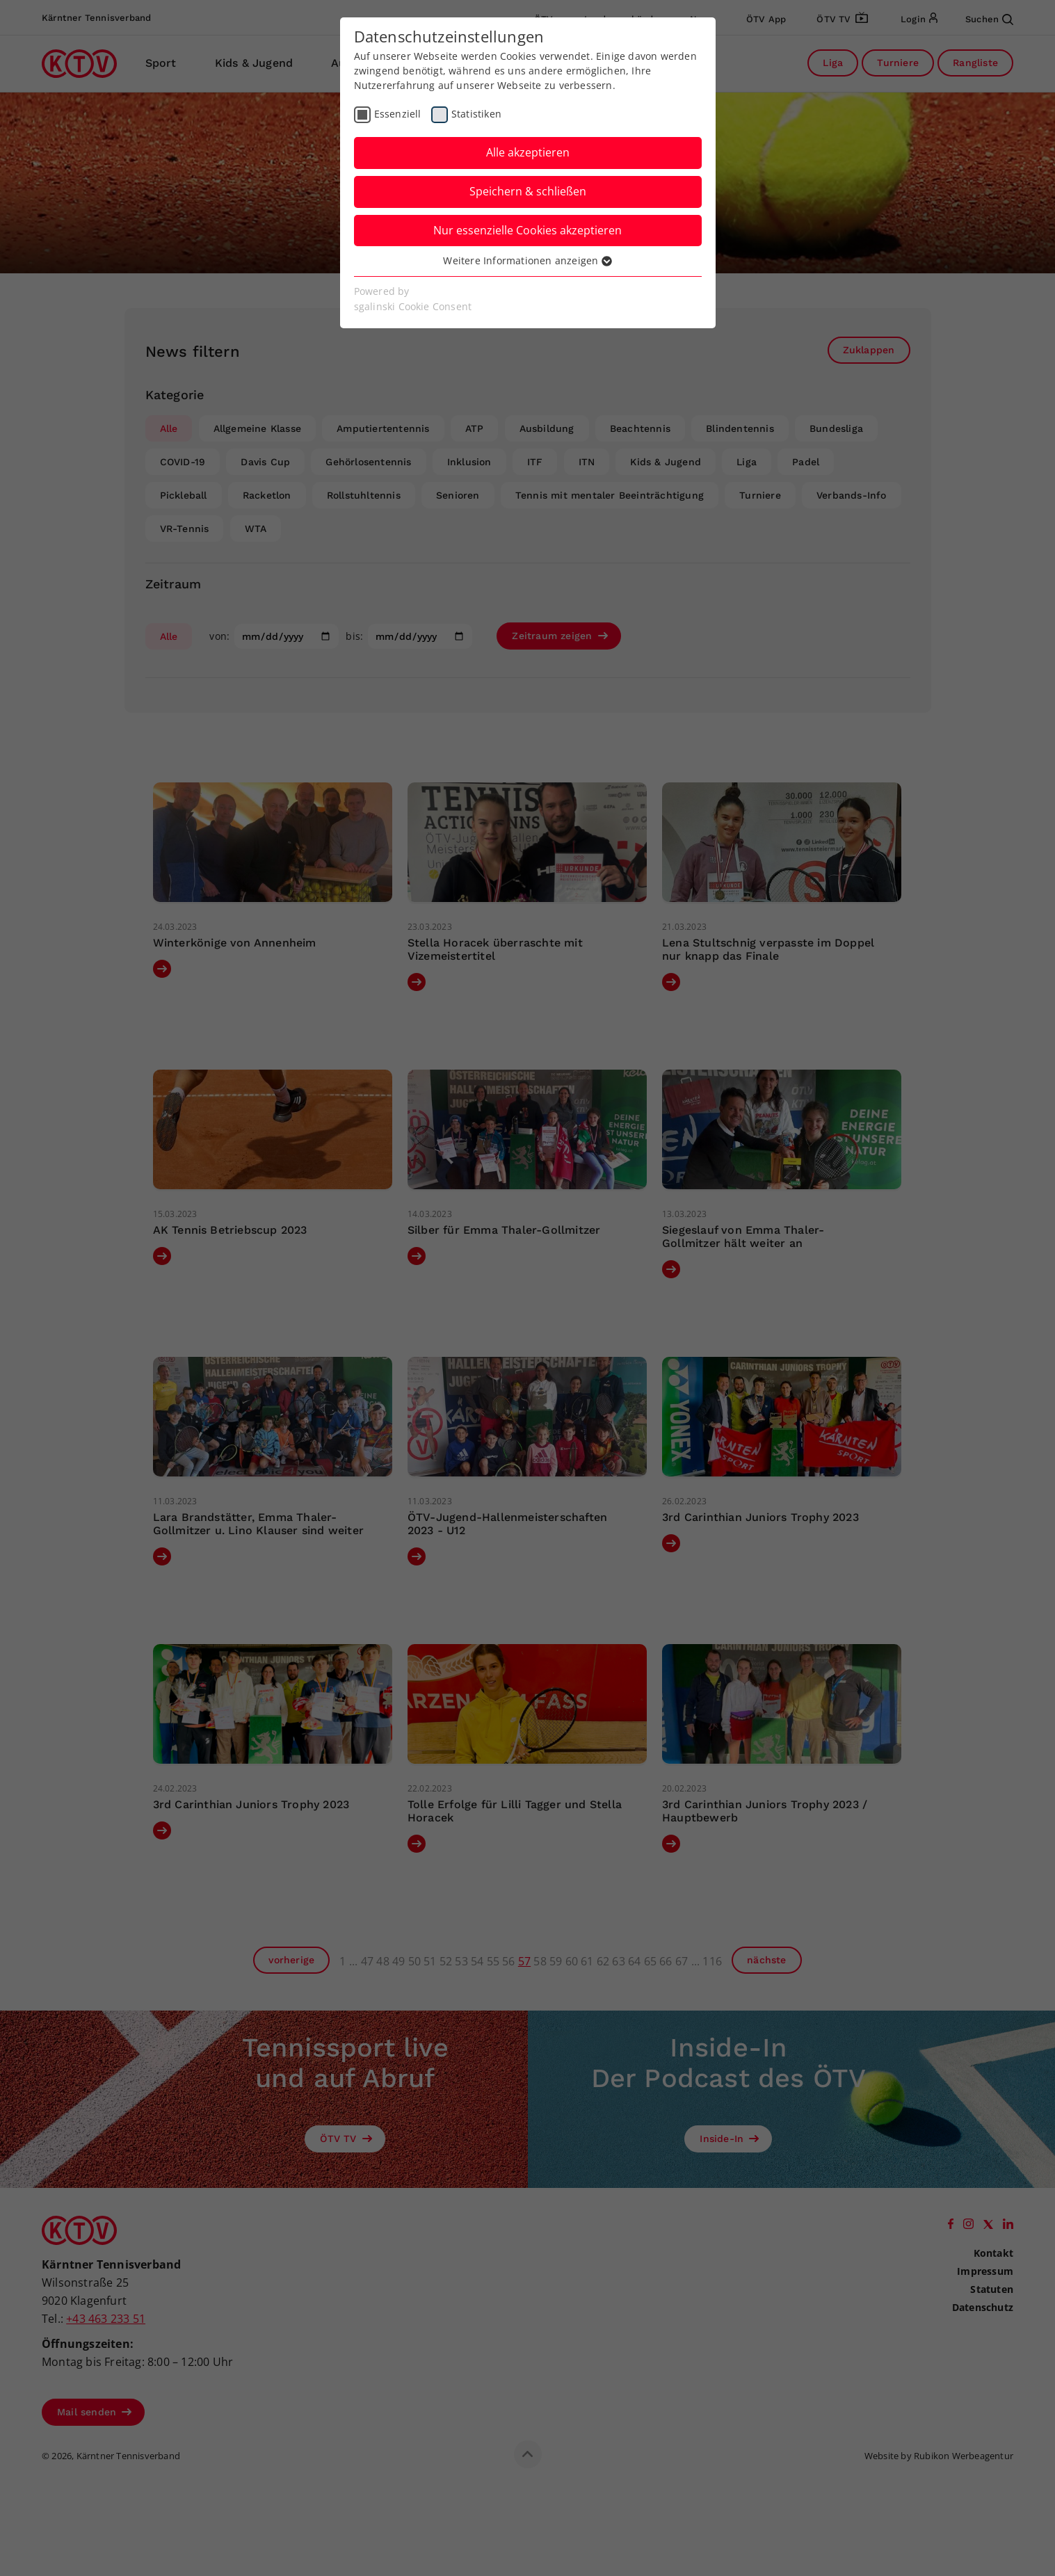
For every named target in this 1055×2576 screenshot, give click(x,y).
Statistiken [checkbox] (476, 113)
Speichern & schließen (527, 191)
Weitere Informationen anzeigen (527, 260)
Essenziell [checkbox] (397, 113)
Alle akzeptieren (528, 152)
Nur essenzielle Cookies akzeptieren (527, 230)
